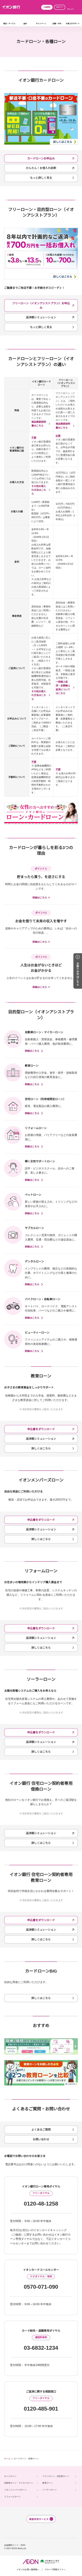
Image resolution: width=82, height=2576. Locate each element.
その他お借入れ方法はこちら (38, 490)
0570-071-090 (41, 2287)
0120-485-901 (41, 2409)
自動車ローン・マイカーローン (18, 2483)
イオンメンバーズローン (15, 2490)
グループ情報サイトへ (55, 2569)
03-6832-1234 (41, 2348)
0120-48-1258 (41, 2204)
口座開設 (46, 7)
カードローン (10, 2476)
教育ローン (47, 2483)
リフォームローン (12, 2496)
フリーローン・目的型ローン (55, 2476)
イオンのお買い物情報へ (28, 2569)
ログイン (59, 7)
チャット (70, 9)
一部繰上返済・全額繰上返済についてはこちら (63, 687)
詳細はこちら (40, 897)
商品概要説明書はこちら (38, 424)
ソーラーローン (49, 2490)
